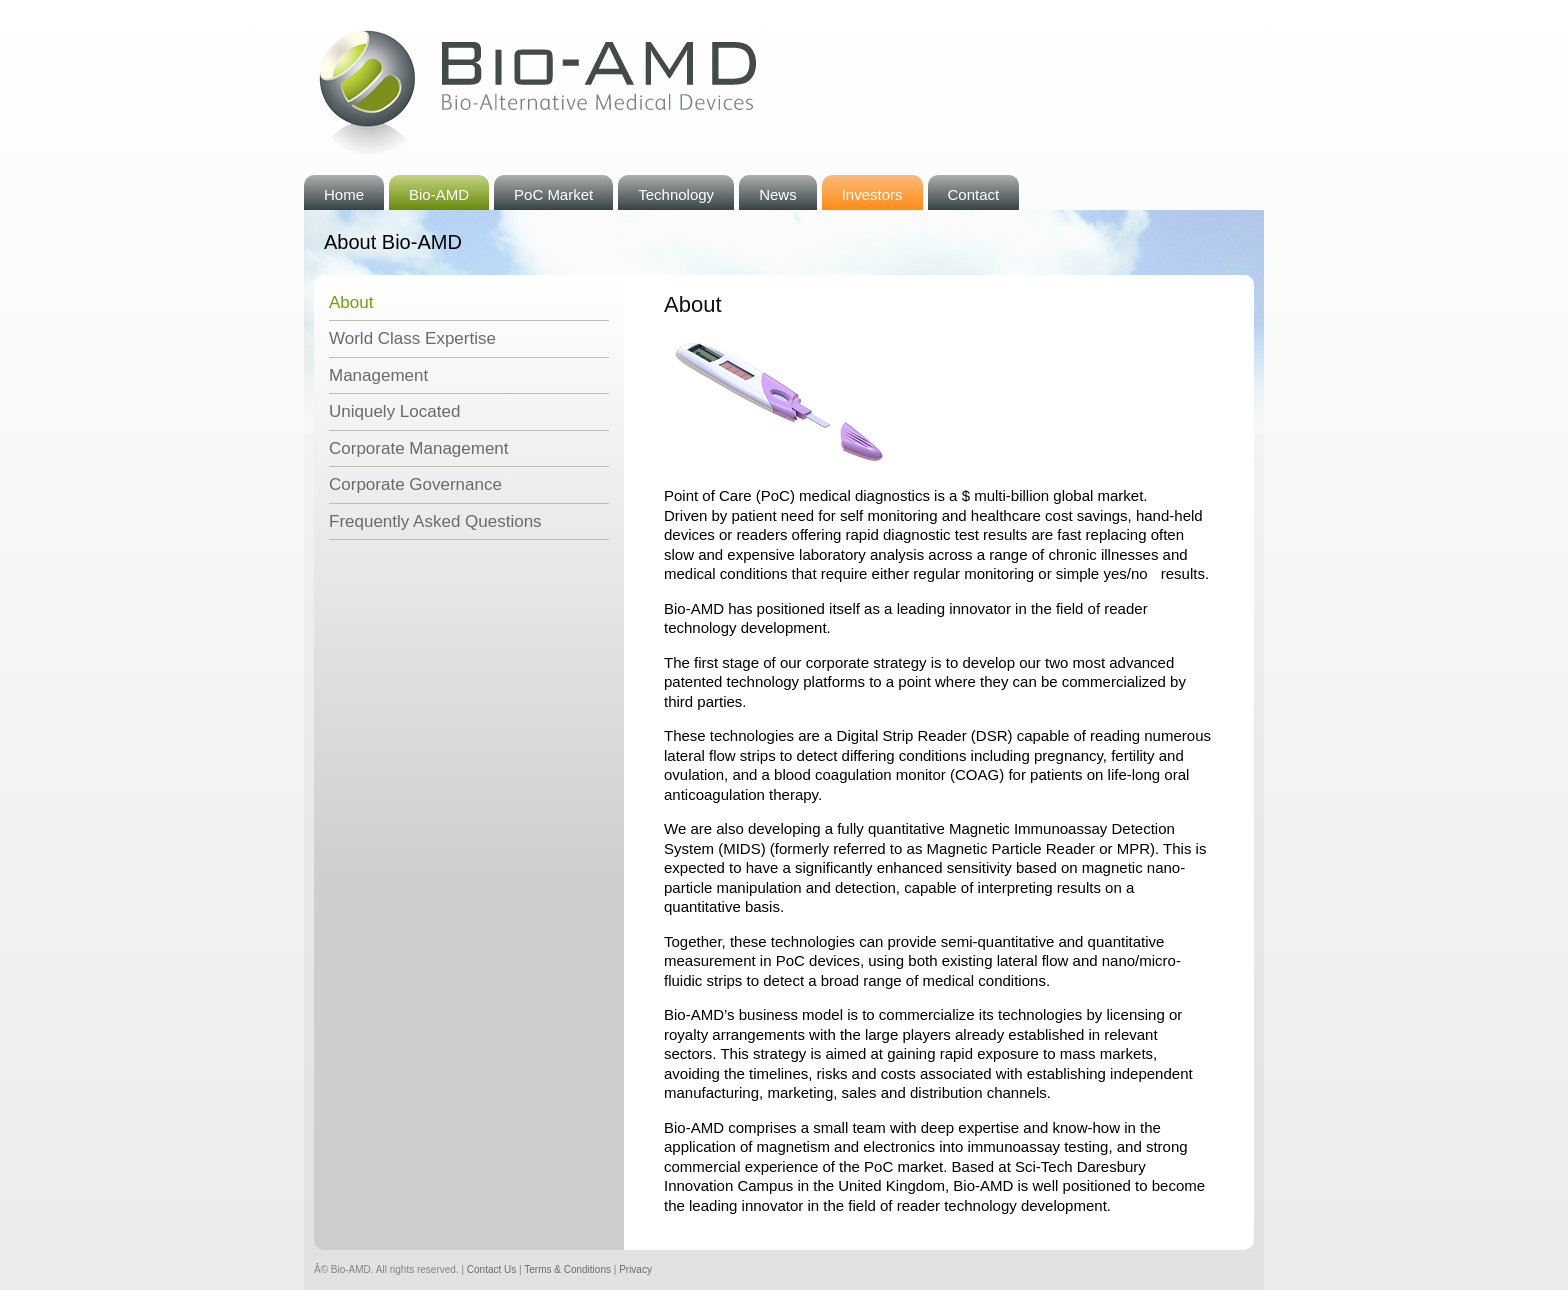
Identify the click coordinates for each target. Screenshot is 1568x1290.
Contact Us (491, 1269)
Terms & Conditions (567, 1269)
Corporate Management (419, 448)
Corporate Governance (415, 484)
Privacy (635, 1269)
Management (378, 375)
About (351, 302)
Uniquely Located (394, 411)
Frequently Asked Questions (435, 521)
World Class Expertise (412, 338)
